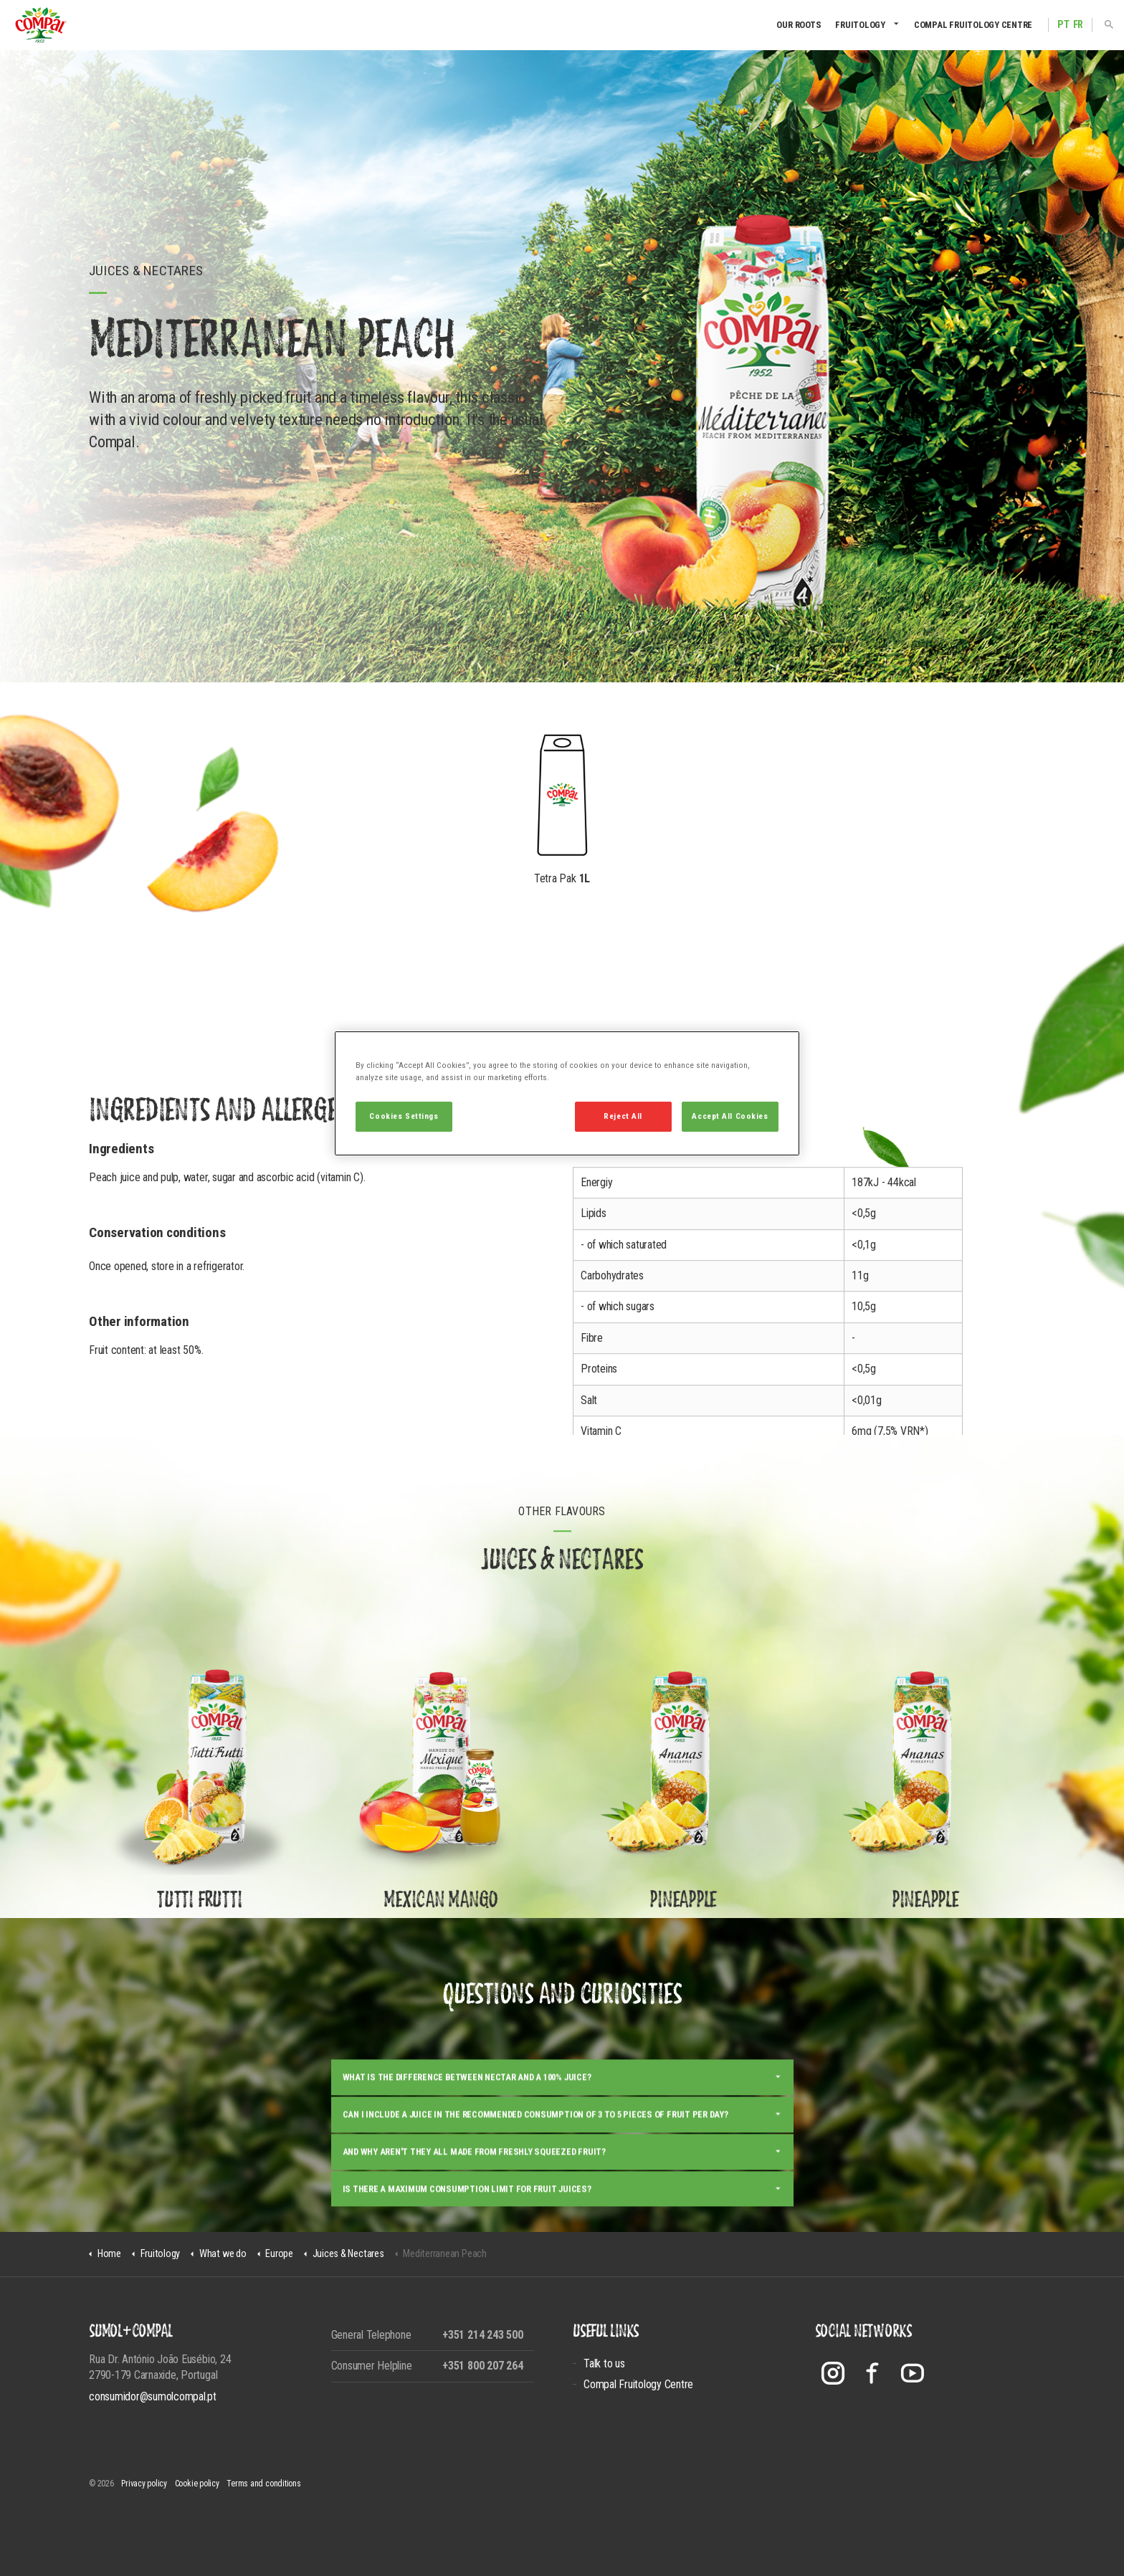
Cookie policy (197, 2484)
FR (1078, 25)
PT (1063, 25)
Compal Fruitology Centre (973, 24)
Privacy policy (144, 2484)
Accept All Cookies (730, 1116)
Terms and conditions (263, 2484)
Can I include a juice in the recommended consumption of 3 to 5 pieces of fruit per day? (535, 2161)
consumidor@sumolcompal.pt (152, 2396)
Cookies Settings (403, 1116)
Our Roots (798, 24)
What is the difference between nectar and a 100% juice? (467, 2124)
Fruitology (860, 24)
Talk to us (604, 2363)
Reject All (623, 1116)
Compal (40, 25)
